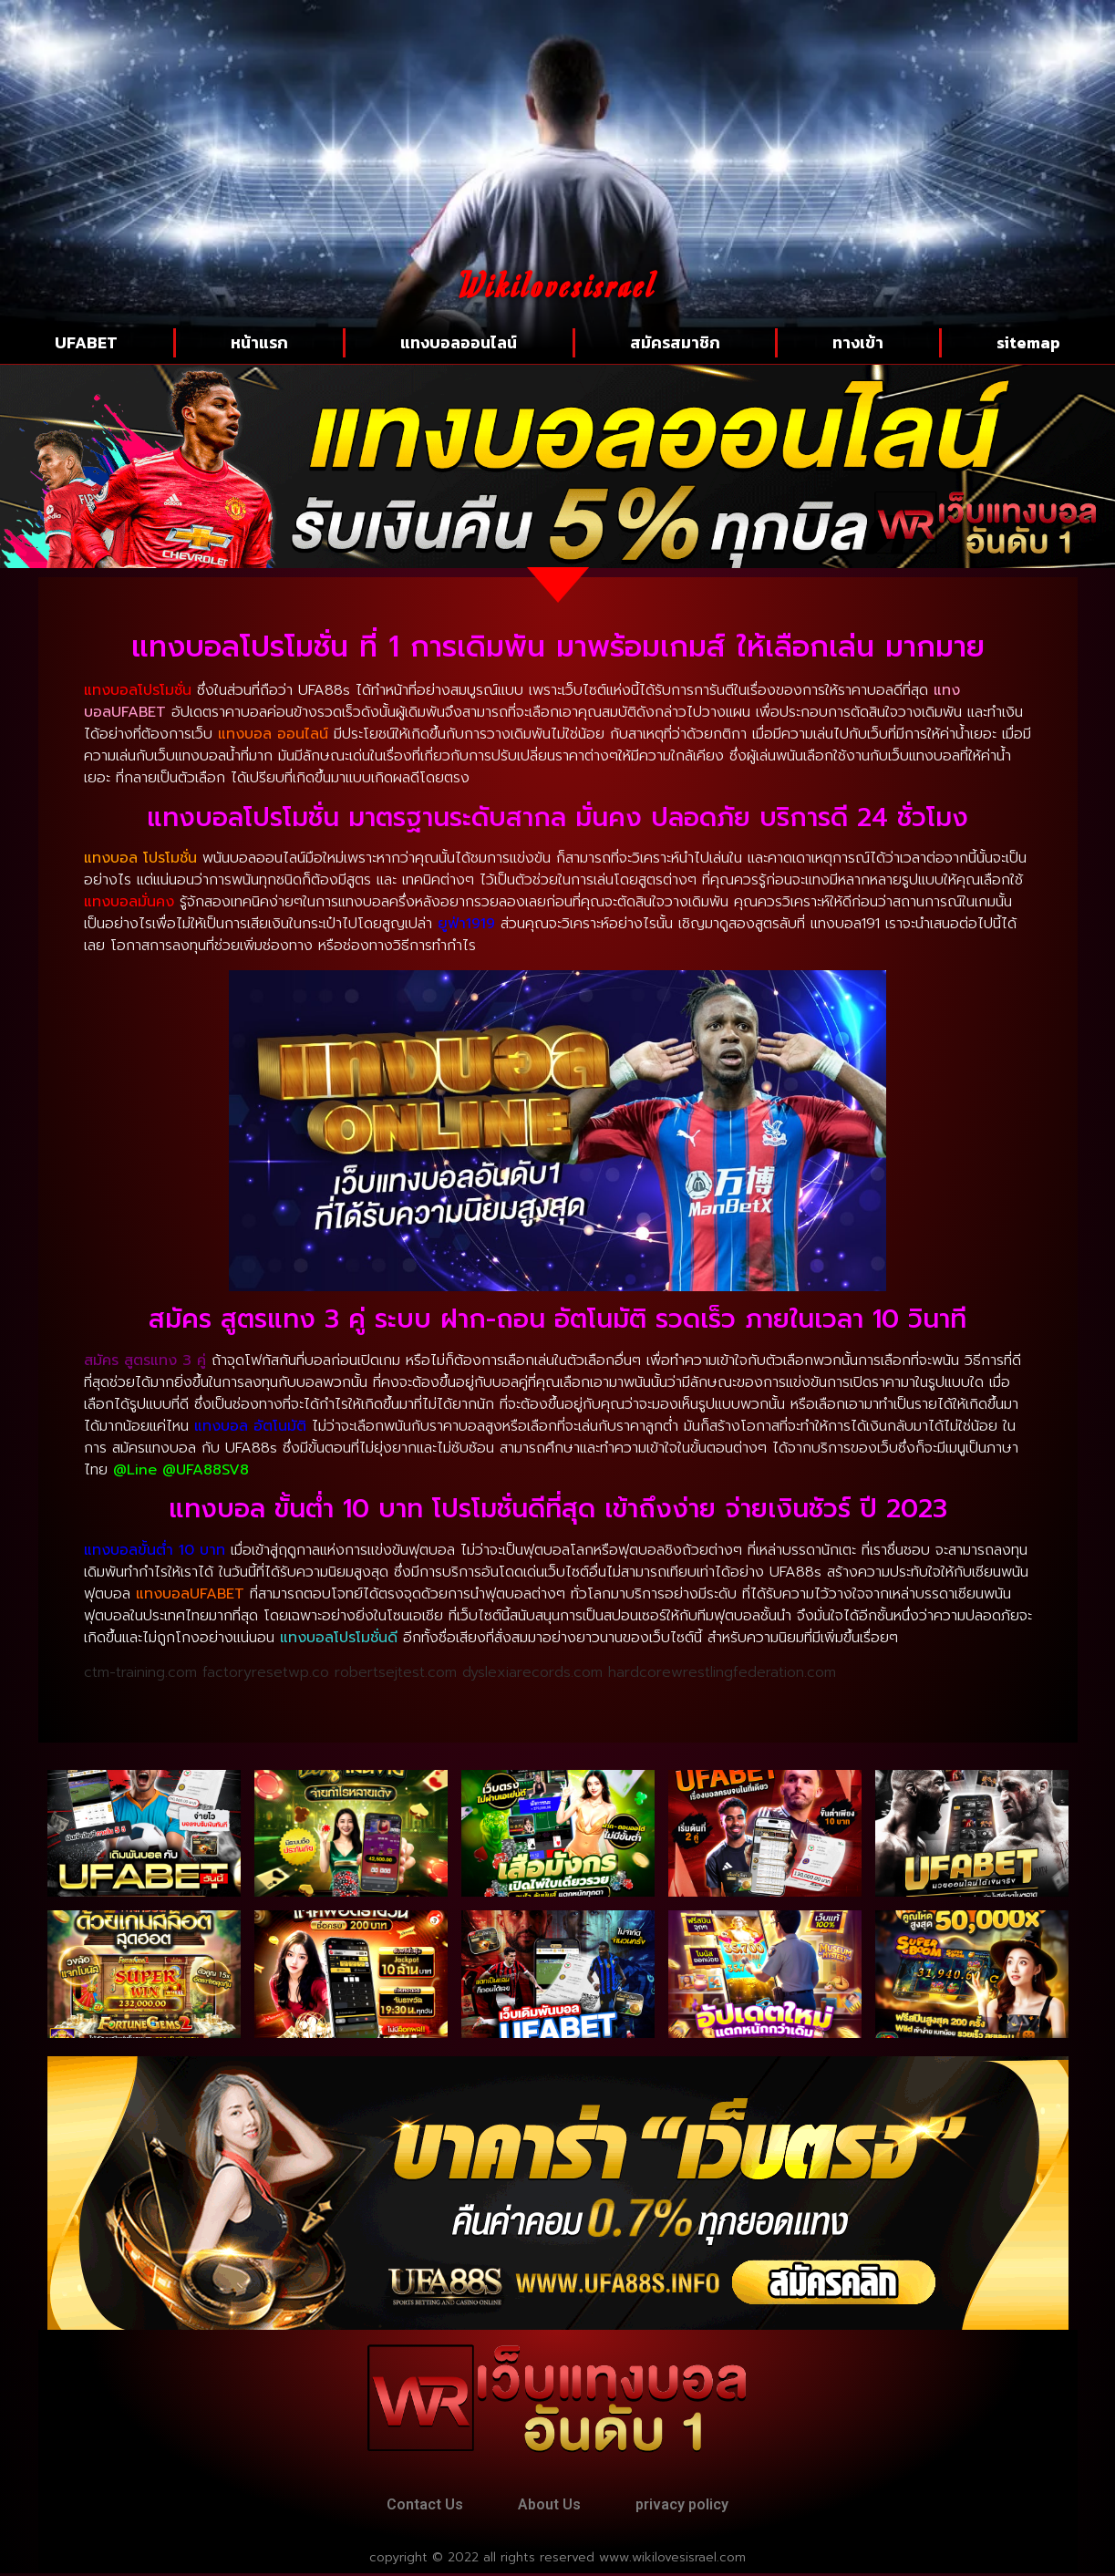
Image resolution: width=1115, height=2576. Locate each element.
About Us (549, 2505)
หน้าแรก (259, 342)
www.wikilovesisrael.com (672, 2560)
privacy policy (688, 2505)
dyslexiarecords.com (532, 1672)
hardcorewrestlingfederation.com (722, 1672)
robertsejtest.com (396, 1672)
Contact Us (418, 2505)
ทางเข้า (857, 342)
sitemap (1028, 342)
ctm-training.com (140, 1672)
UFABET (86, 342)
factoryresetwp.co (265, 1672)
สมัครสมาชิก (675, 342)
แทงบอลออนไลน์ (458, 342)
